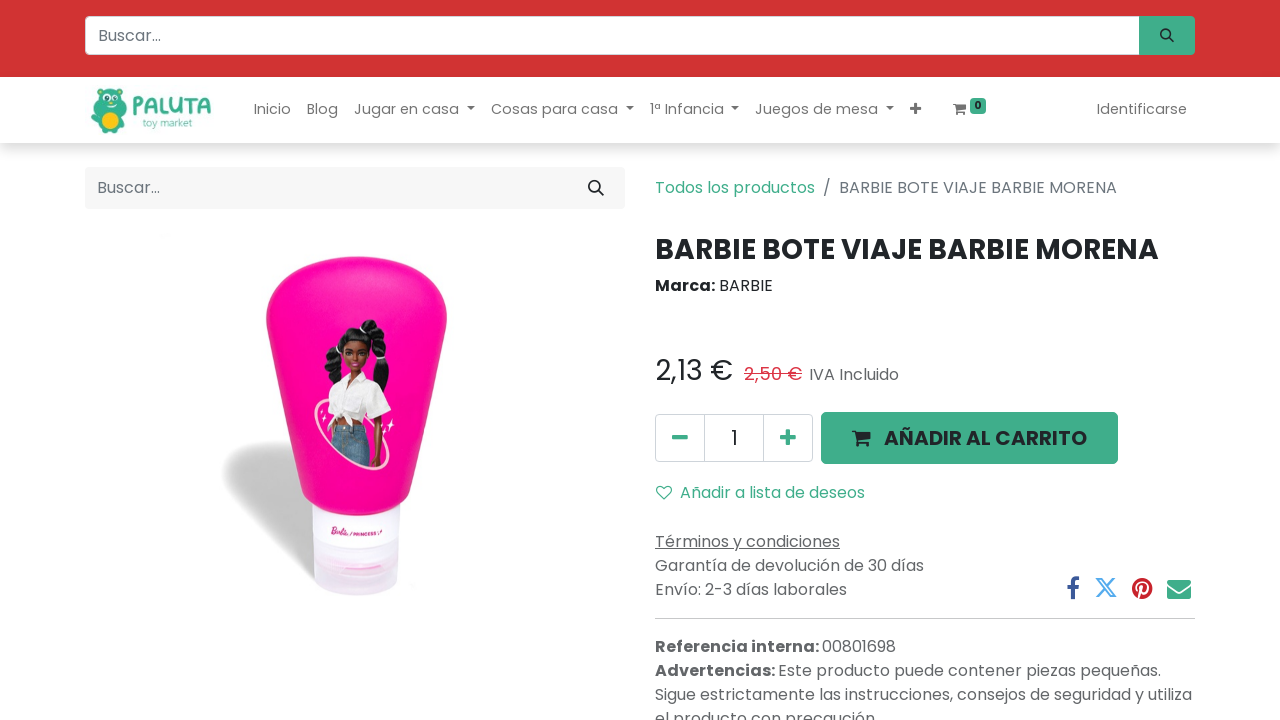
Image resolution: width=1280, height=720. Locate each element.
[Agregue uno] (788, 438)
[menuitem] (272, 109)
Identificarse (1142, 109)
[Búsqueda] (1167, 35)
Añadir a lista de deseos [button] (760, 492)
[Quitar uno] (680, 438)
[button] (915, 109)
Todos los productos (735, 187)
